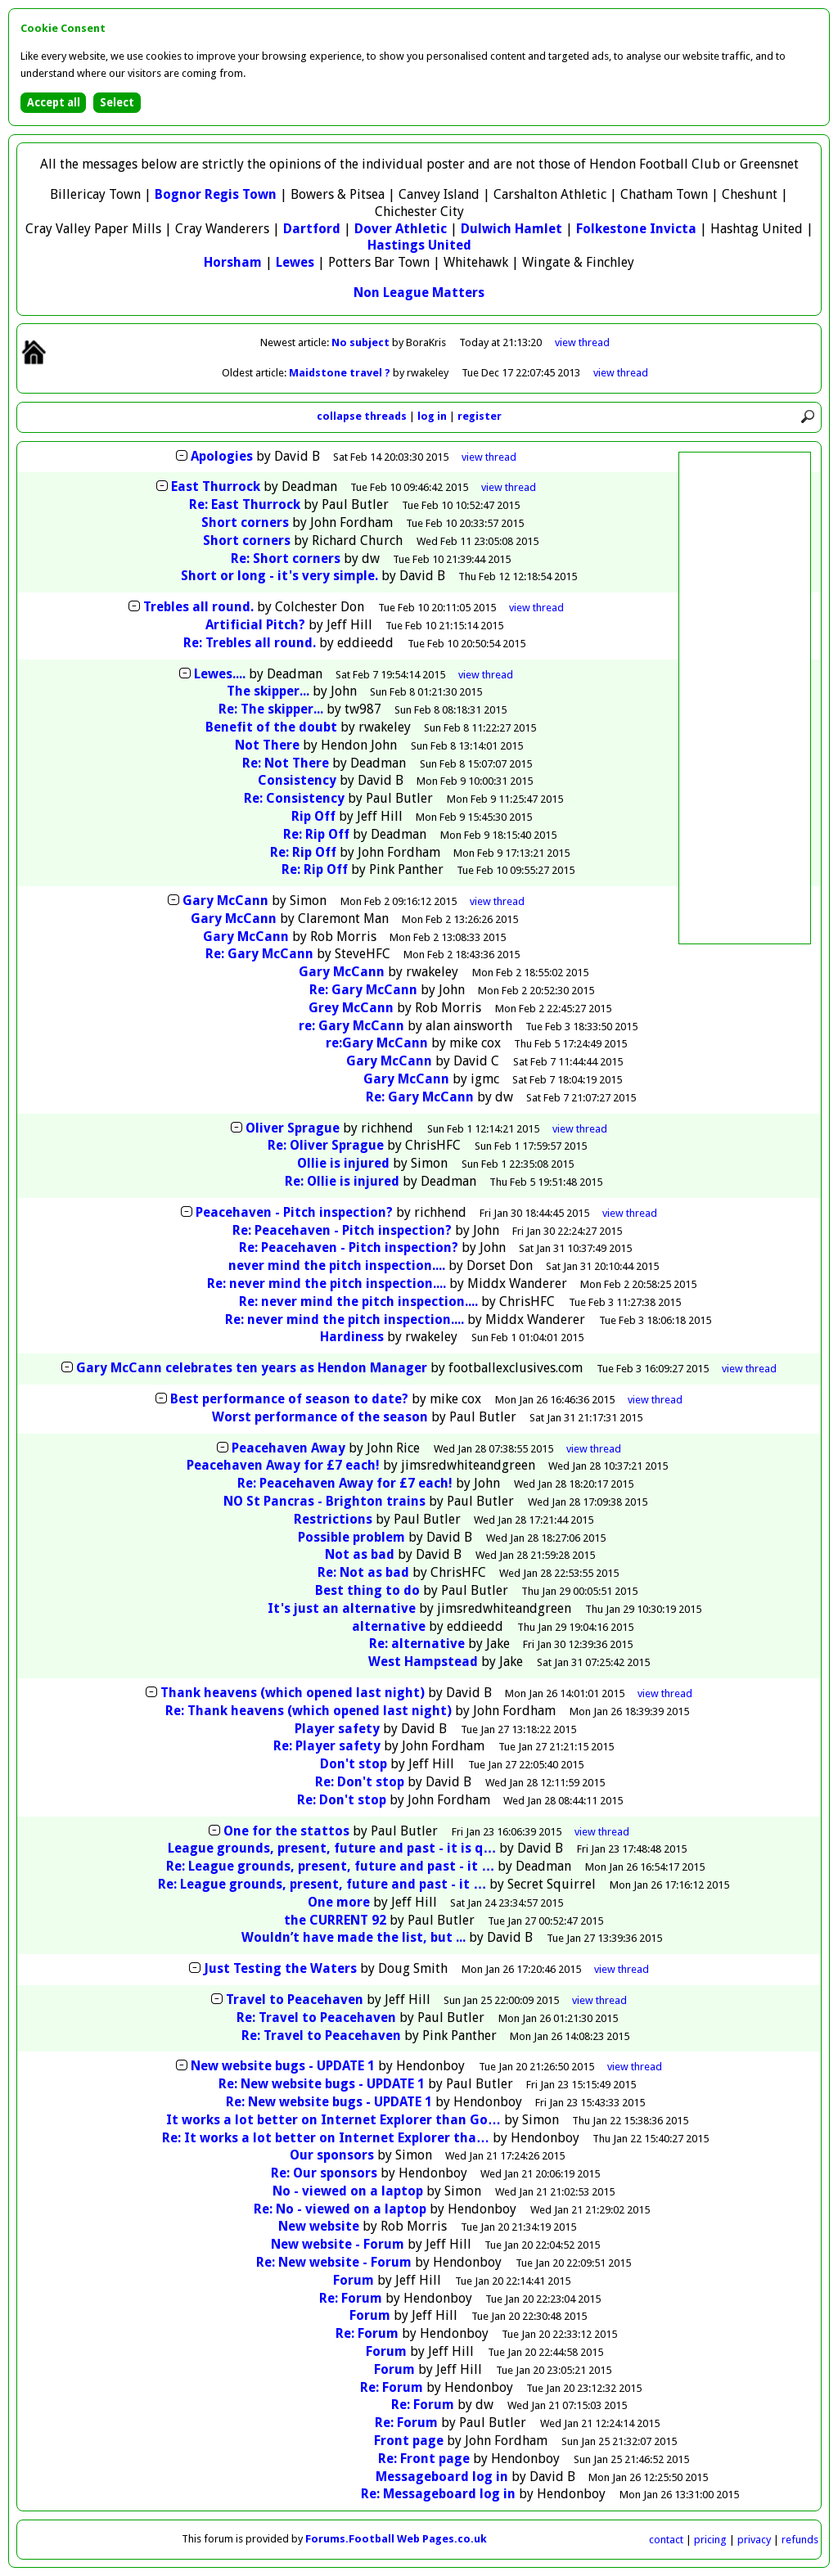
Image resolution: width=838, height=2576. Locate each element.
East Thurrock (215, 486)
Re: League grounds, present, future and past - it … (330, 1866)
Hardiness (352, 1336)
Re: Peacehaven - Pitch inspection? (342, 1230)
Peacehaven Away (288, 1448)
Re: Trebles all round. (249, 643)
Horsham (233, 262)
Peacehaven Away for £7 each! (283, 1465)
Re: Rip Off (316, 834)
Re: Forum (350, 2298)
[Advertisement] (744, 698)
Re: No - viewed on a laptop (340, 2209)
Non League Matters (419, 292)
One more (339, 1902)
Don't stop (353, 1764)
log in (432, 416)
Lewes (295, 262)
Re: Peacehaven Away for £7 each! (345, 1483)
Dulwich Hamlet (511, 228)
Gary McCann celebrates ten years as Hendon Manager (251, 1368)
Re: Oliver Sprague (326, 1145)
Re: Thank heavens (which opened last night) (308, 1710)
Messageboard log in (442, 2476)
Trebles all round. (198, 607)
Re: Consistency (294, 798)
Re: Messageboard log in (438, 2494)
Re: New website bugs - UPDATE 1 (322, 2084)
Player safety (337, 1728)
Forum (353, 2280)
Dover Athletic (400, 228)
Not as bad (359, 1554)
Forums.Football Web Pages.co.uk (396, 2539)
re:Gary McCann (377, 1043)
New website (318, 2226)
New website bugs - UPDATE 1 (283, 2066)
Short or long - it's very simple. (279, 575)
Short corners (245, 522)
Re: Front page (424, 2458)
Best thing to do (367, 1590)
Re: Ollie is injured (344, 1181)
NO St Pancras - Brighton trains (324, 1501)
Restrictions (333, 1519)
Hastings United (419, 245)
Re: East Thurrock (244, 504)
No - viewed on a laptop (348, 2191)
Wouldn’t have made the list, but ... (353, 1937)
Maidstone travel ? (341, 373)
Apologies (222, 456)
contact (666, 2539)
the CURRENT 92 (335, 1920)
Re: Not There (285, 763)
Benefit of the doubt (271, 727)
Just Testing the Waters (280, 1968)
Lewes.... (220, 674)
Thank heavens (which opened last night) (292, 1692)
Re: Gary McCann (259, 953)
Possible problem (351, 1537)
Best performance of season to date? (289, 1399)
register (479, 416)
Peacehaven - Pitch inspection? (294, 1212)
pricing (710, 2539)
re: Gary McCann (351, 1026)
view (582, 342)
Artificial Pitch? (255, 625)
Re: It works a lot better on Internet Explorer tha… (325, 2138)
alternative (389, 1626)
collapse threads (362, 416)
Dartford (311, 228)
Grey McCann (351, 1008)
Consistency (297, 780)
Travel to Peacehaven (294, 1999)
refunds (800, 2539)
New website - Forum (337, 2244)
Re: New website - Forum (334, 2262)
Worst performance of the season (320, 1417)
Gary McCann (225, 900)
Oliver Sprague (293, 1128)
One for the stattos (286, 1831)
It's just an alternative (342, 1608)
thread (489, 457)
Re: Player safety (327, 1746)
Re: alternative (417, 1643)
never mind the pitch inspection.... (336, 1265)
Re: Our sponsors (324, 2173)
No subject (361, 342)
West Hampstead (423, 1661)
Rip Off (313, 816)
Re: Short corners (285, 558)
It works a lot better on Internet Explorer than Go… (333, 2120)
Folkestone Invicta (636, 228)
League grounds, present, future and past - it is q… (332, 1848)
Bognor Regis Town (216, 194)
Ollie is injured (345, 1163)
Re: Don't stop (359, 1782)
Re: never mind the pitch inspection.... (326, 1283)
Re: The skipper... (271, 709)
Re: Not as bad (363, 1572)
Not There (267, 745)
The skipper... (268, 691)
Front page (409, 2440)
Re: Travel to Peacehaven (316, 2017)
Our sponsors (332, 2155)
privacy (754, 2539)
